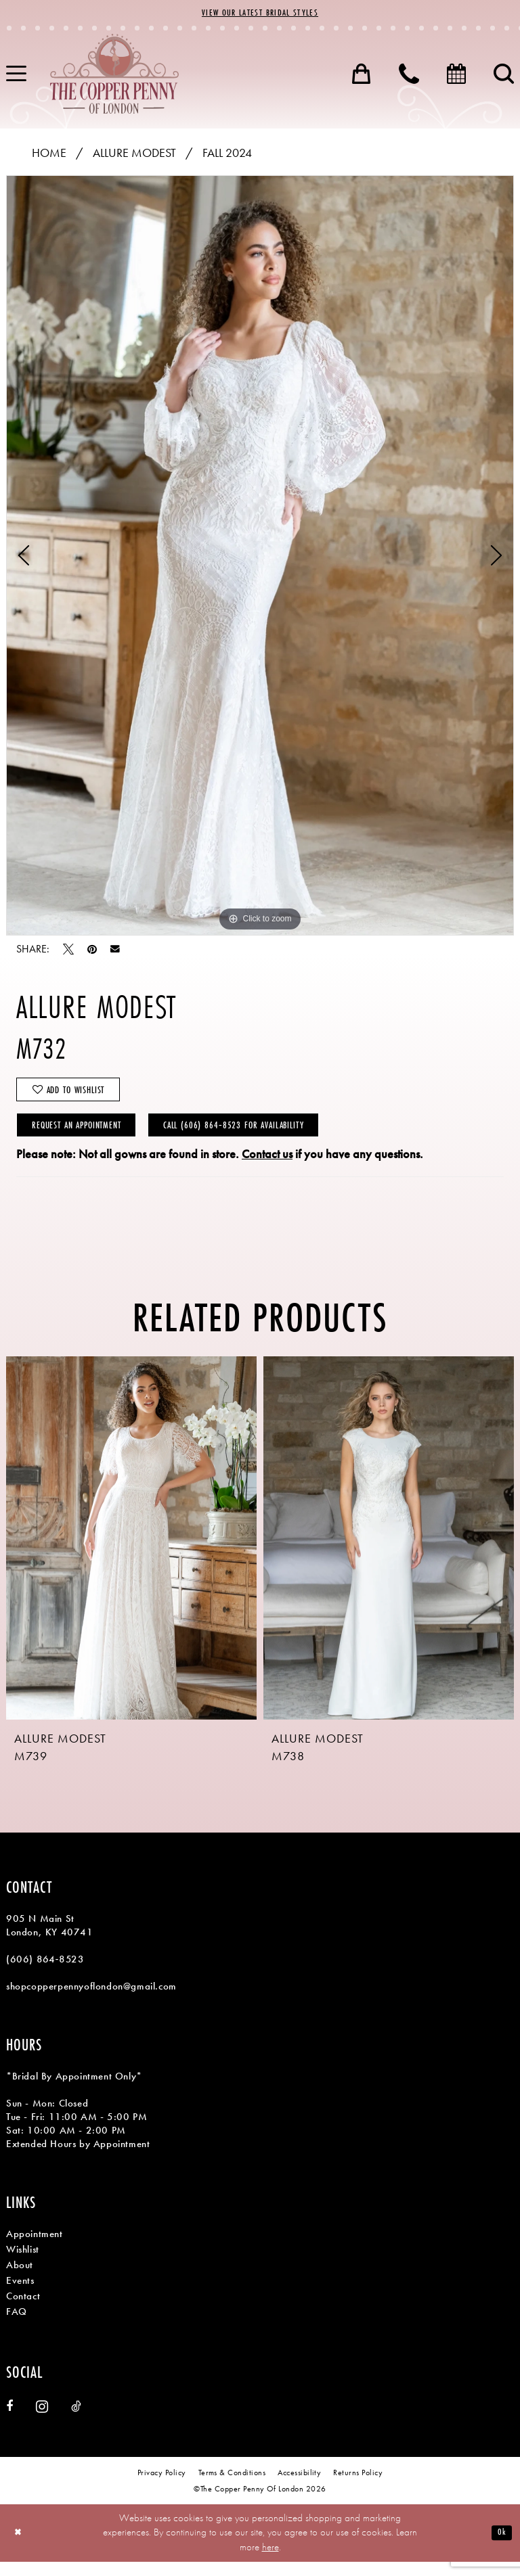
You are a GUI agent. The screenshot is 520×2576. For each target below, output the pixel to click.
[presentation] (131, 1552)
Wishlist (22, 2263)
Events (20, 2294)
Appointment (34, 2248)
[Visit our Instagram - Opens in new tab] (42, 2421)
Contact (23, 2310)
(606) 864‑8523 (45, 1973)
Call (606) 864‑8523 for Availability (272, 1137)
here (270, 2561)
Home (49, 154)
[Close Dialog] (20, 2547)
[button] (361, 76)
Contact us (267, 1168)
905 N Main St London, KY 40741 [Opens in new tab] (49, 1939)
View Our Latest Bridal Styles (259, 14)
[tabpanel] (260, 557)
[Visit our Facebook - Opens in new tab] (9, 2421)
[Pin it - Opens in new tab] (92, 951)
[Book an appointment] (456, 76)
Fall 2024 (227, 154)
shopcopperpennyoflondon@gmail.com (91, 2000)
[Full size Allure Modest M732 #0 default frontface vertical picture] (260, 557)
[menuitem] (361, 76)
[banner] (114, 76)
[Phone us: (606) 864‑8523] (409, 76)
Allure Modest (134, 154)
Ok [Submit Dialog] (500, 2547)
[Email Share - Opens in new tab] (115, 951)
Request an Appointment (87, 1137)
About (19, 2279)
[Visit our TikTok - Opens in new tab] (76, 2421)
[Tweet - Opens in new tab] (68, 951)
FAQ (16, 2325)
